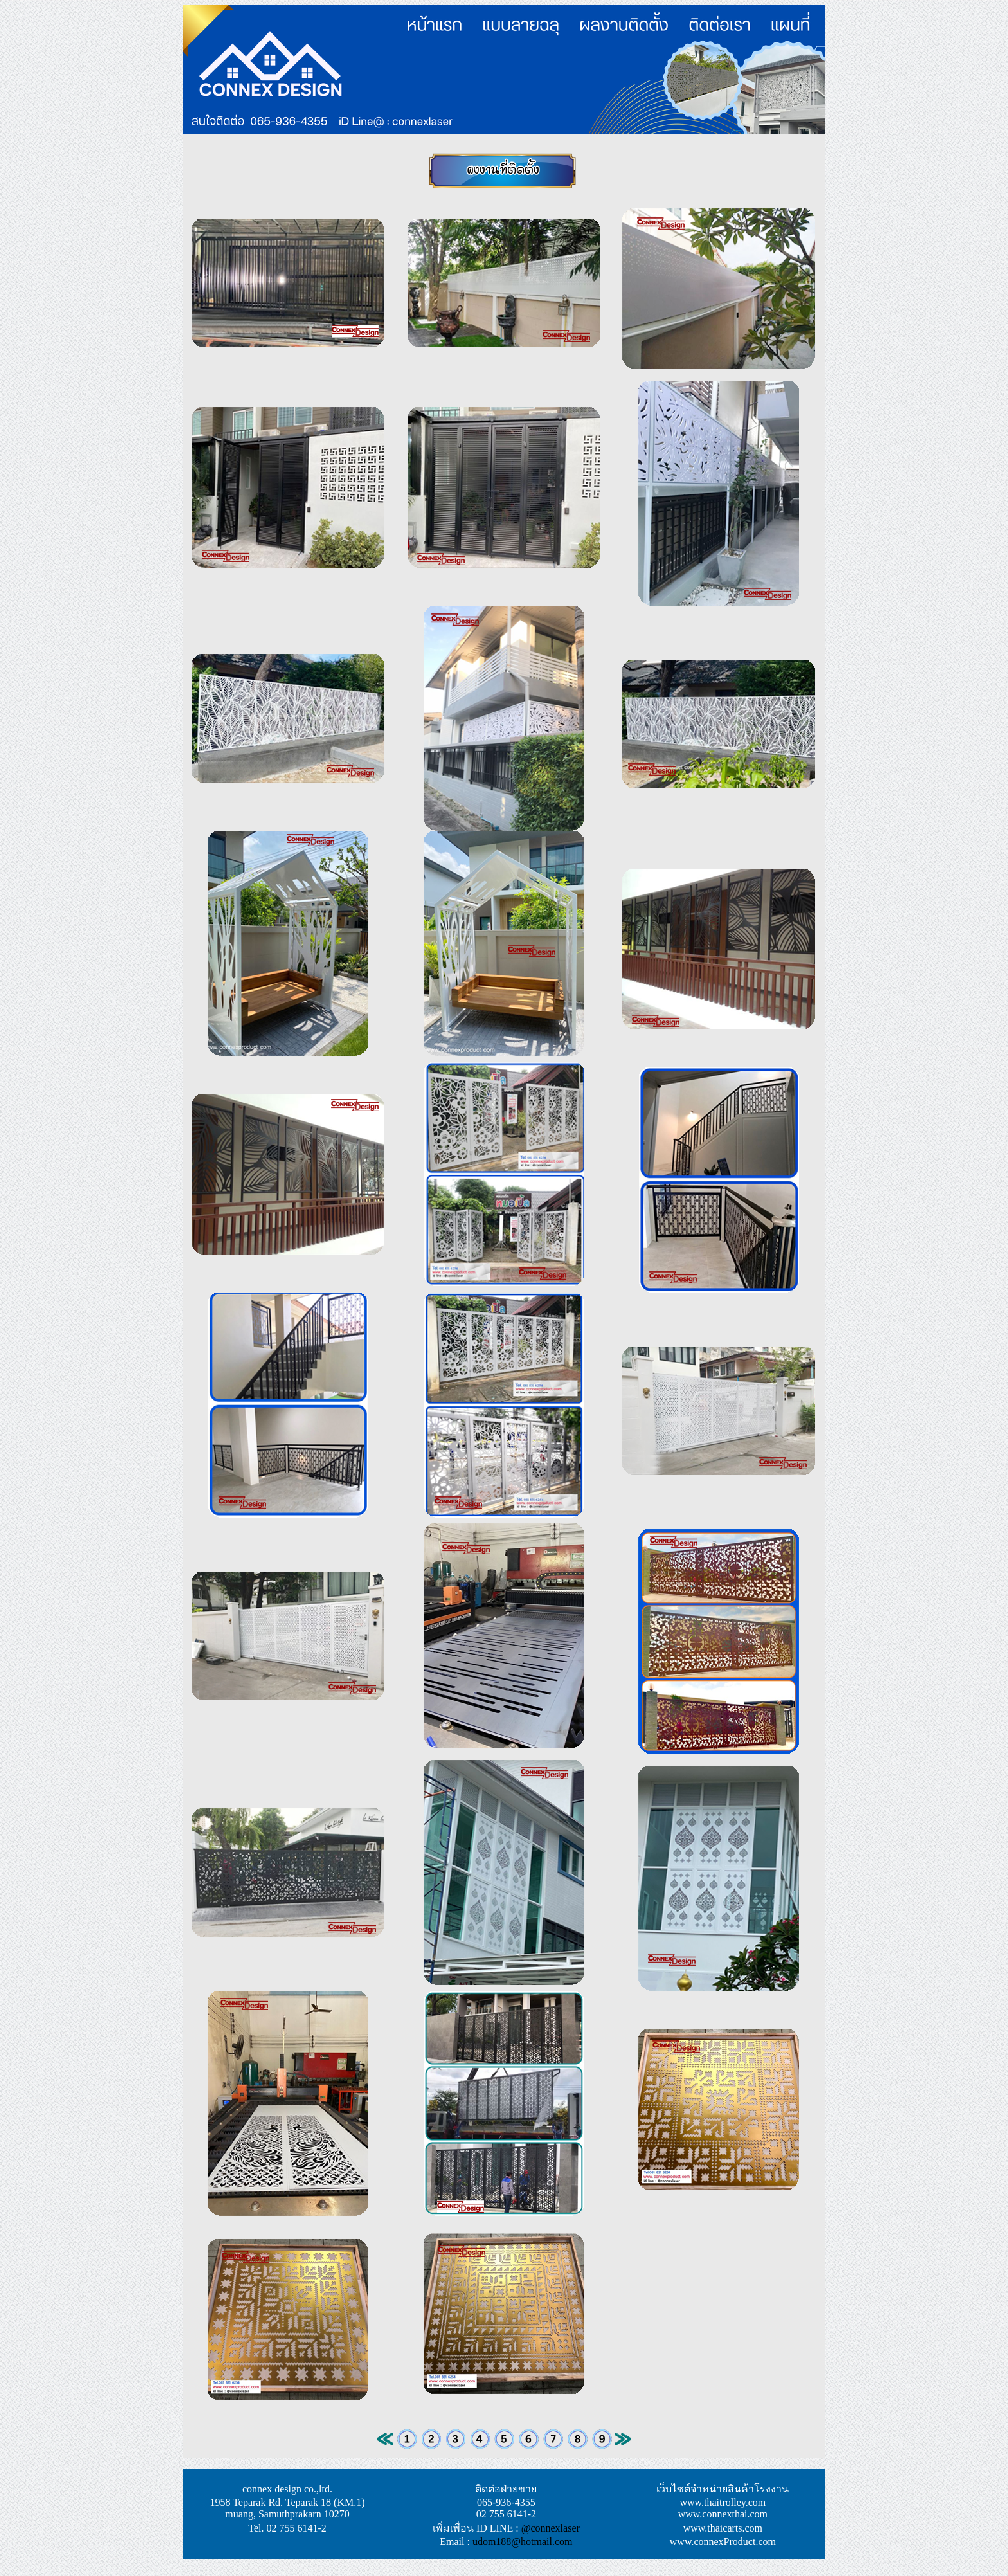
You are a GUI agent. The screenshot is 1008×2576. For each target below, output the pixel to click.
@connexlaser (550, 2528)
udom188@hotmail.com (523, 2541)
